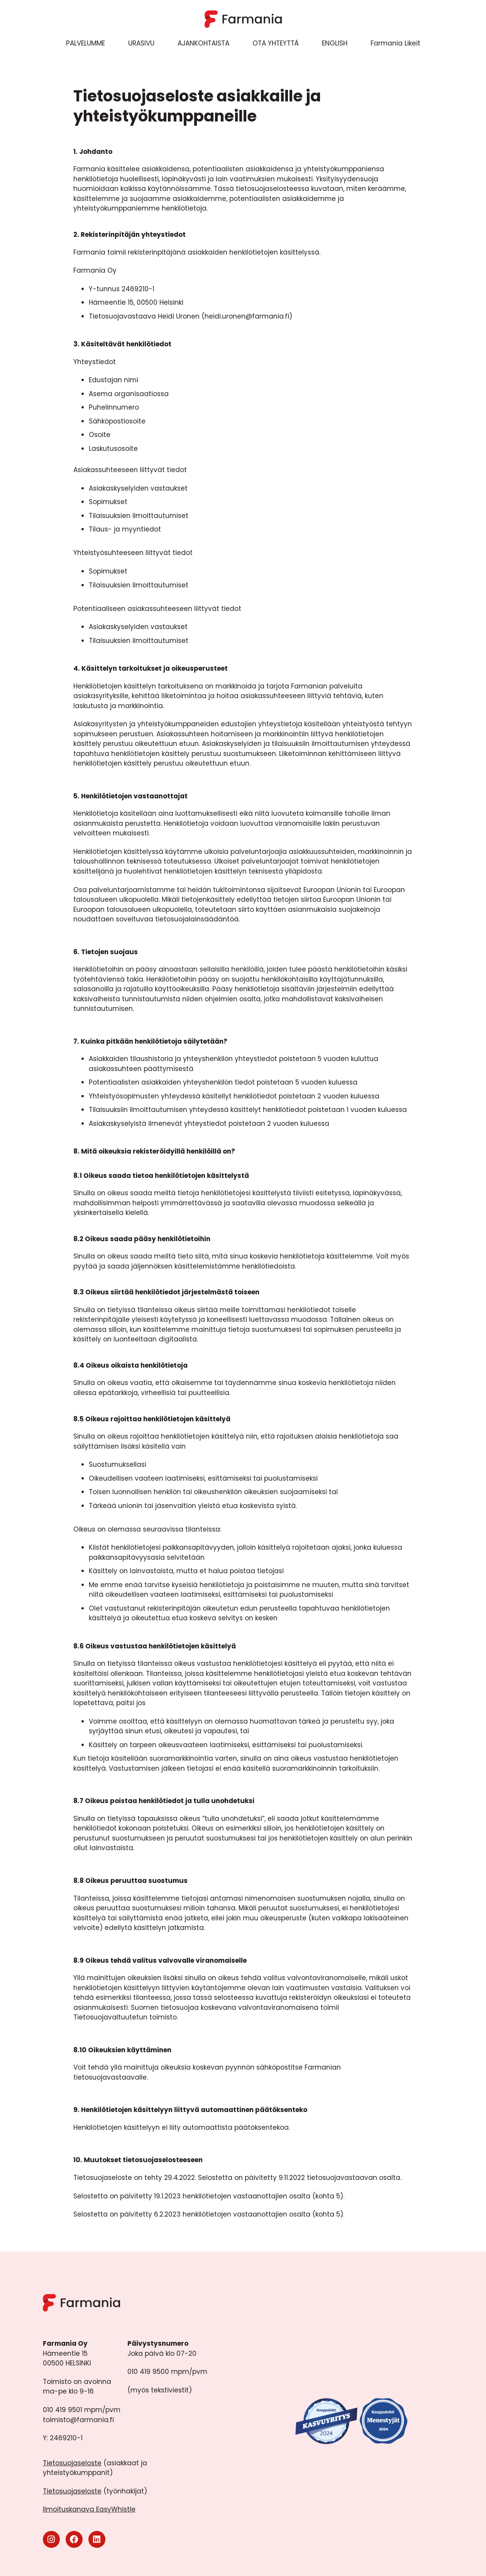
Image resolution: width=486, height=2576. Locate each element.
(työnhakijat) (95, 2491)
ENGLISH (334, 43)
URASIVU (141, 43)
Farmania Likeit (395, 43)
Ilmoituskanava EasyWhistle (89, 2509)
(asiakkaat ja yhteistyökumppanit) (95, 2468)
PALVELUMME (85, 43)
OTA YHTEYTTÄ (275, 43)
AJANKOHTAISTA (203, 43)
